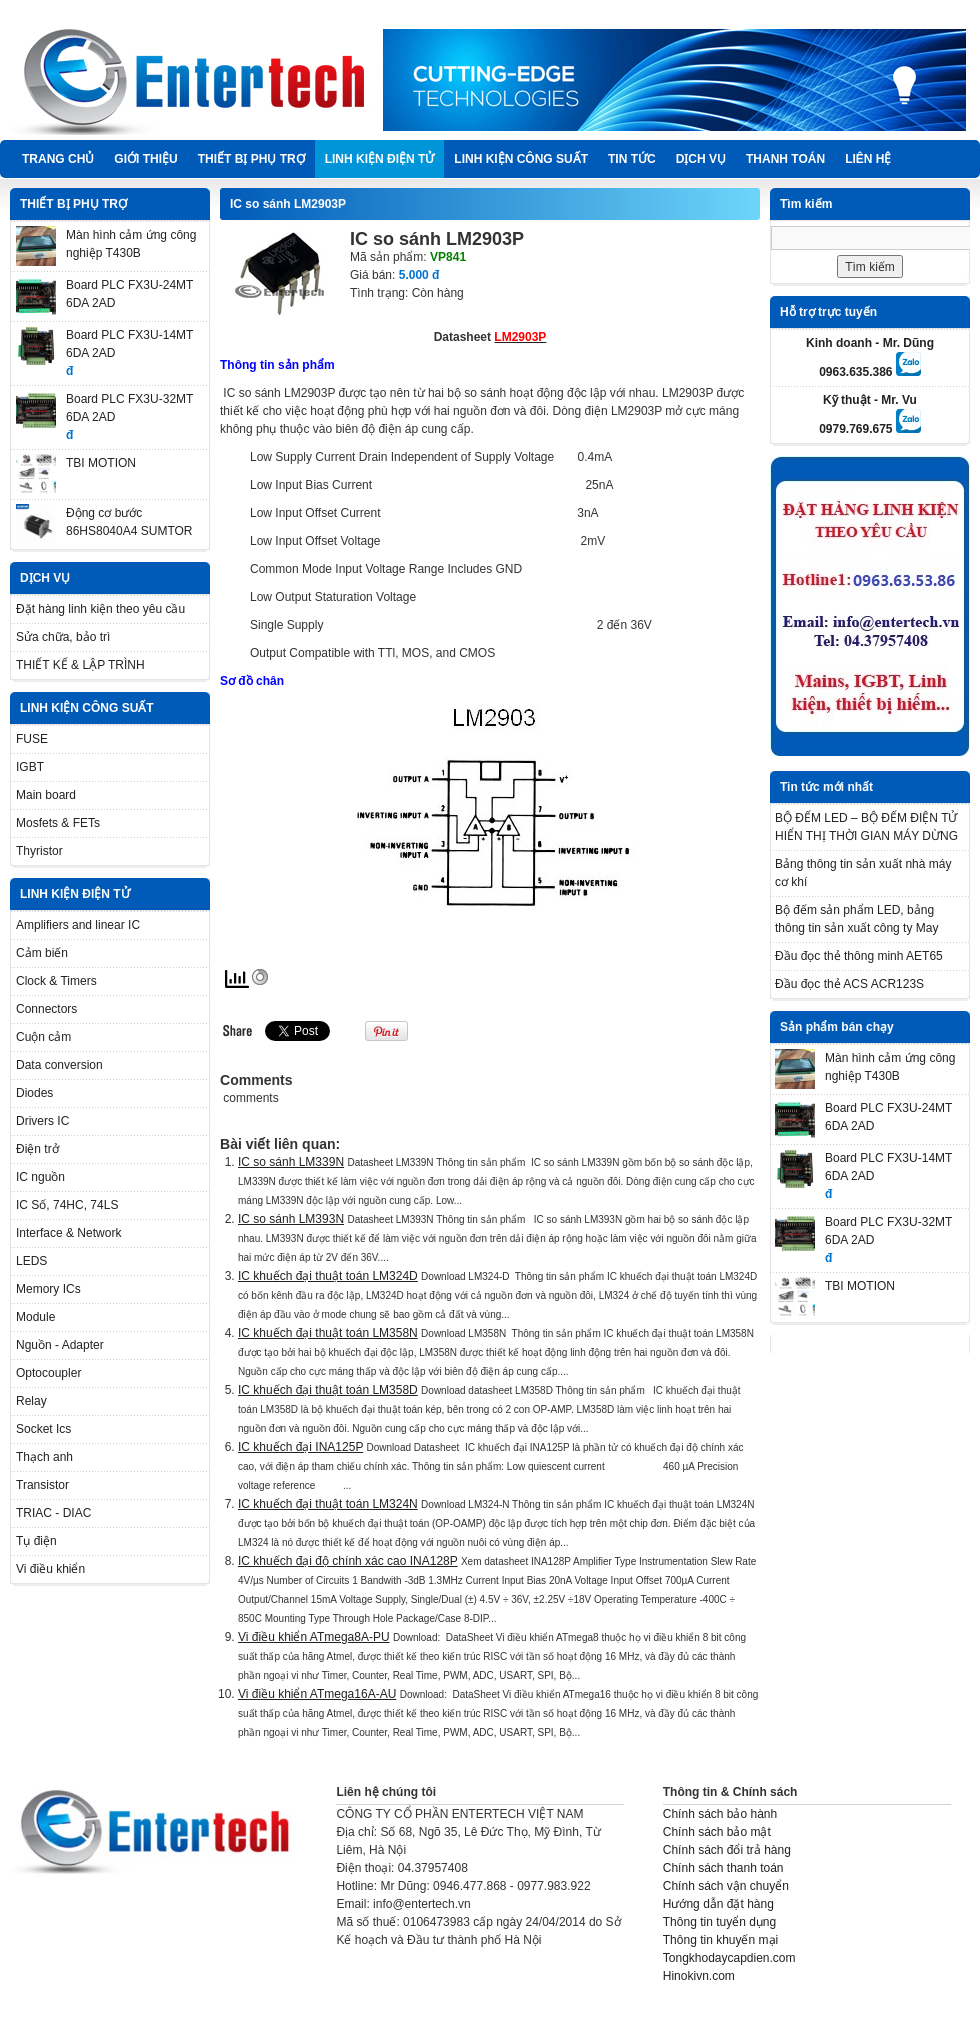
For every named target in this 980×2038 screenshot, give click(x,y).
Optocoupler (48, 1373)
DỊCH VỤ (701, 159)
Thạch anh (44, 1457)
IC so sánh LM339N (291, 1162)
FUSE (32, 739)
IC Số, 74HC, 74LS (67, 1205)
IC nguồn (40, 1177)
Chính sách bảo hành (720, 1814)
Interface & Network (68, 1233)
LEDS (31, 1261)
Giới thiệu (145, 159)
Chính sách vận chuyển (726, 1886)
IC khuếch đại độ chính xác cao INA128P (348, 1561)
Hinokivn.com (699, 1976)
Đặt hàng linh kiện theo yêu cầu (100, 609)
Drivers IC (42, 1121)
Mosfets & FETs (58, 823)
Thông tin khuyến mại (720, 1940)
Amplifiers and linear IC (78, 925)
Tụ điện (36, 1541)
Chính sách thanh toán (723, 1868)
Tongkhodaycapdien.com (729, 1958)
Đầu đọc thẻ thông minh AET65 (859, 956)
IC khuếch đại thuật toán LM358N (328, 1333)
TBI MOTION (101, 463)
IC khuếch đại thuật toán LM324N (328, 1504)
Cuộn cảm (43, 1037)
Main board (46, 795)
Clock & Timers (56, 981)
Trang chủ (58, 159)
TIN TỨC (632, 159)
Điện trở (37, 1149)
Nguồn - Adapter (60, 1345)
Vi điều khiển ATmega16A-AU (317, 1694)
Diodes (34, 1093)
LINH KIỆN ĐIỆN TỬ (380, 159)
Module (35, 1317)
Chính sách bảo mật (717, 1832)
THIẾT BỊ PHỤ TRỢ (251, 159)
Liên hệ (868, 159)
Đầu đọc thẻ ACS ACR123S (849, 984)
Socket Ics (43, 1429)
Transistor (42, 1485)
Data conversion (59, 1065)
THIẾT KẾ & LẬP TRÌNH (80, 665)
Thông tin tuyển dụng (719, 1922)
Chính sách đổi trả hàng (727, 1850)
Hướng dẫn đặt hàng (718, 1904)
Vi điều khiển (50, 1569)
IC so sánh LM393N (291, 1219)
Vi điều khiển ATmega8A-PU (314, 1637)
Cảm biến (42, 953)
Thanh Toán (785, 159)
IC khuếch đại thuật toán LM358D (328, 1390)
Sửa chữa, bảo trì (63, 637)
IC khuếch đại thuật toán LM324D (328, 1276)
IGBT (30, 767)
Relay (31, 1401)
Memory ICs (48, 1289)
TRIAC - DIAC (53, 1513)
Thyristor (39, 851)
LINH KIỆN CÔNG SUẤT (521, 159)
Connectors (46, 1009)
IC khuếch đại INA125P (300, 1447)
